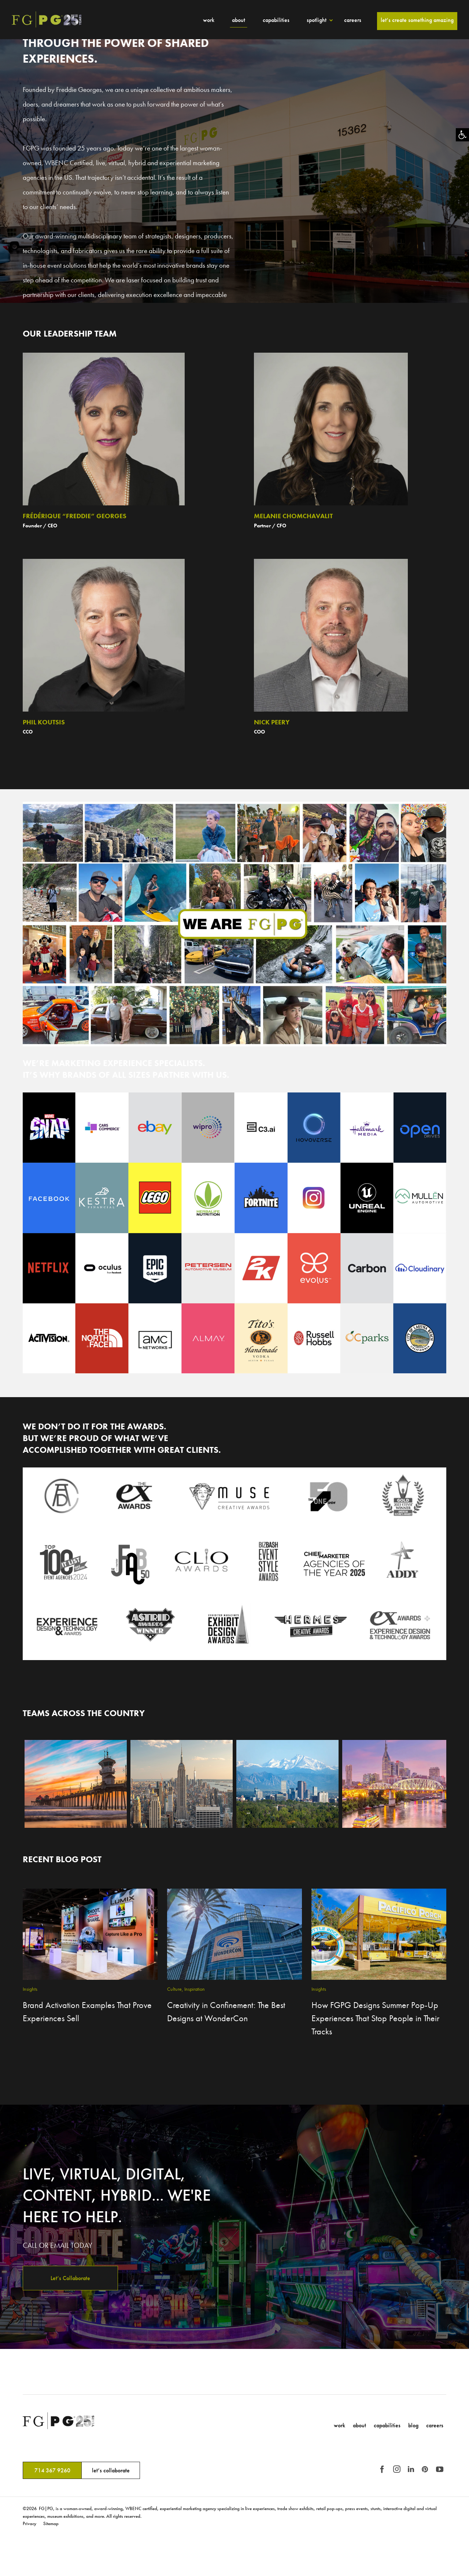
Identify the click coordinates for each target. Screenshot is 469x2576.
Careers (352, 20)
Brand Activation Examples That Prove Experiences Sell (87, 2011)
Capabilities (276, 20)
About (238, 20)
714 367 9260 (52, 2470)
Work (208, 20)
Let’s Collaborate (70, 2278)
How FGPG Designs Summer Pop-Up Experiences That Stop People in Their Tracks (375, 2018)
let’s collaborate (111, 2470)
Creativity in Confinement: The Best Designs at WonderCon (226, 2011)
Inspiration (194, 1989)
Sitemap (51, 2523)
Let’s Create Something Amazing (417, 20)
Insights (30, 1989)
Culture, (175, 1989)
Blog (413, 2425)
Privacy (29, 2523)
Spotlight (316, 20)
